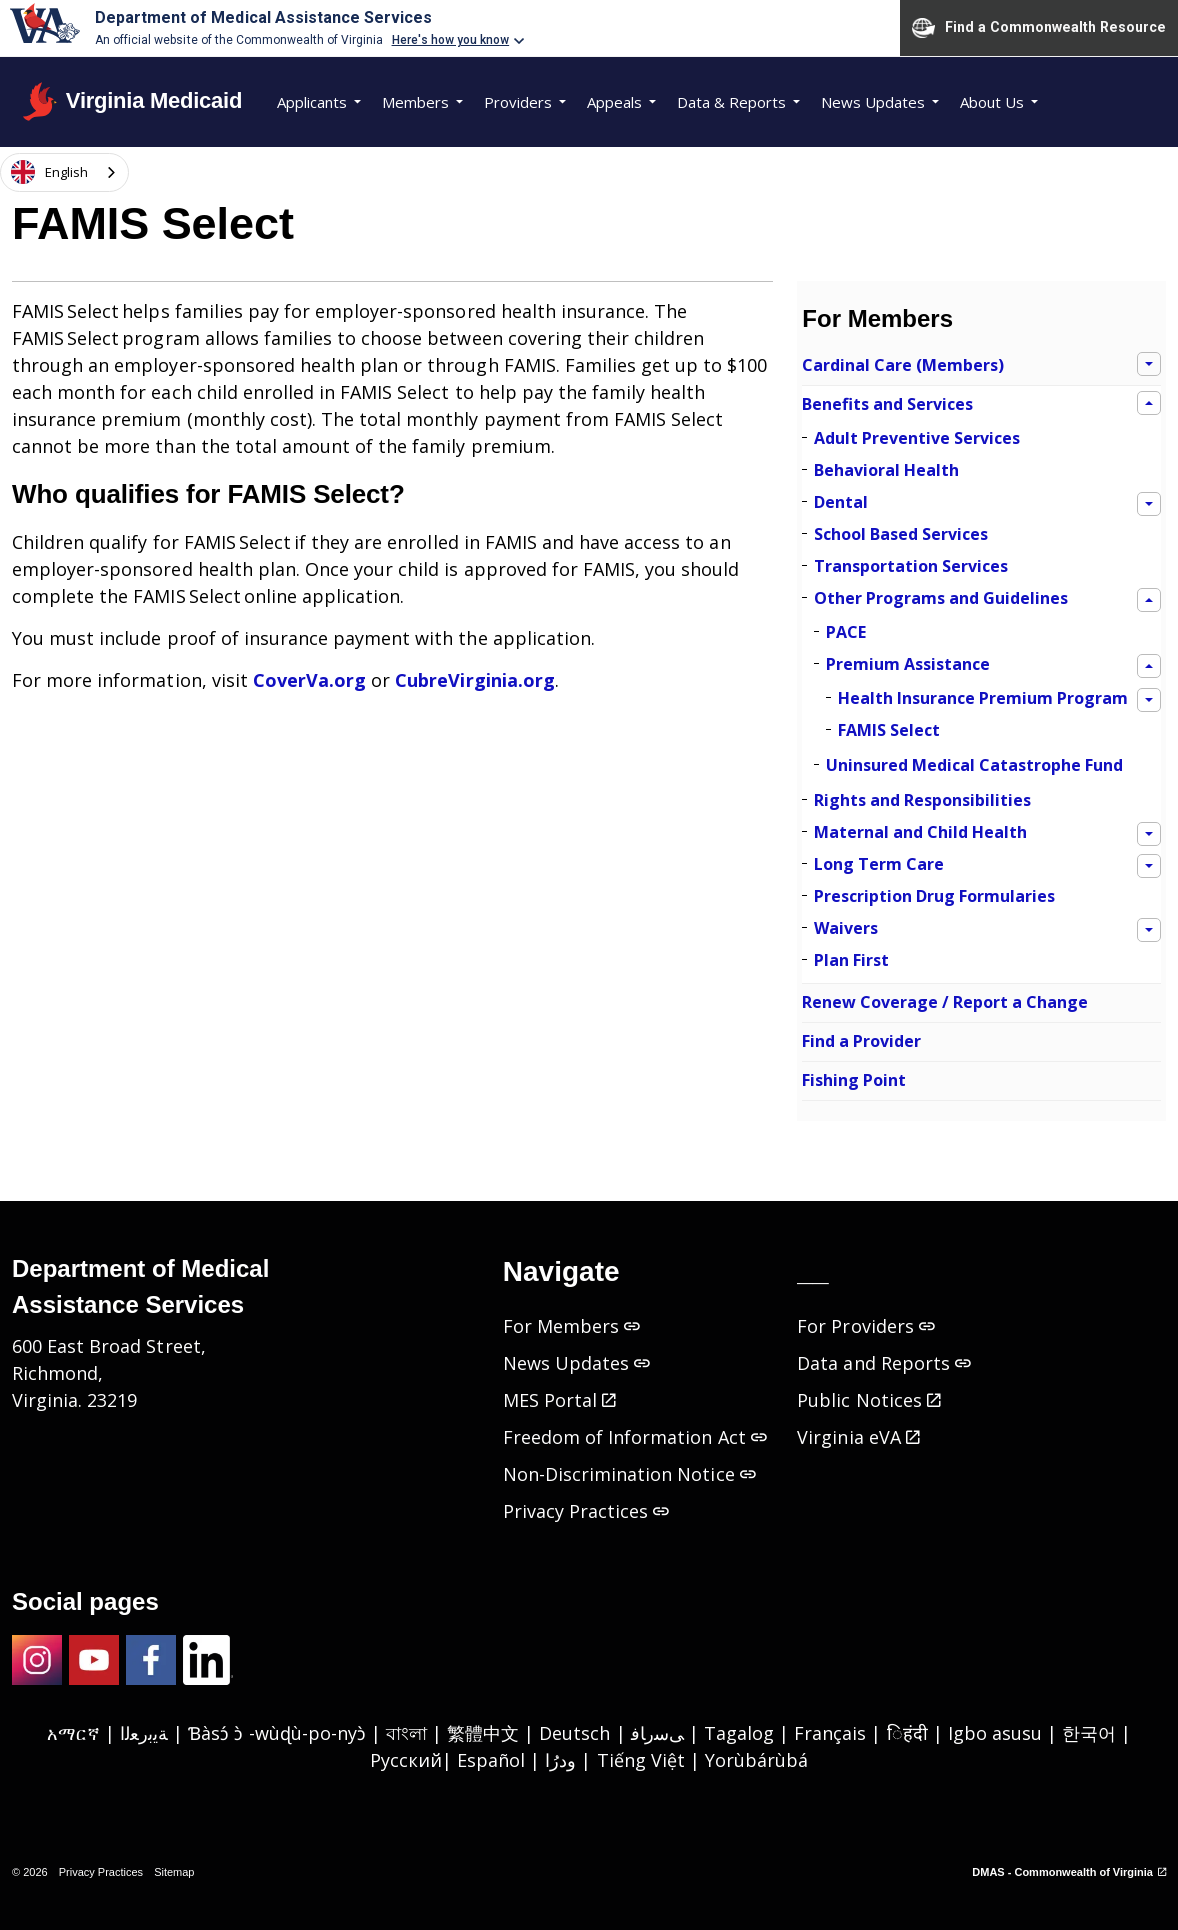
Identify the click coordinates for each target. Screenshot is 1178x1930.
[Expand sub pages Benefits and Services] (1149, 403)
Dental (841, 502)
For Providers (865, 1326)
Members (415, 102)
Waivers (846, 928)
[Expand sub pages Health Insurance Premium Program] (1149, 700)
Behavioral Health (886, 470)
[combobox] (64, 171)
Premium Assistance (908, 664)
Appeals (614, 102)
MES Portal (559, 1400)
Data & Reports (731, 102)
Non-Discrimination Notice (629, 1474)
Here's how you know (451, 40)
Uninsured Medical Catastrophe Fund (974, 765)
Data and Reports (884, 1363)
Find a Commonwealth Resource (1039, 28)
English (49, 172)
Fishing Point (854, 1080)
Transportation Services (911, 566)
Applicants (312, 102)
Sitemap (174, 1872)
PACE (846, 632)
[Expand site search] (145, 172)
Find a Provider (861, 1041)
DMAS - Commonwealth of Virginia (1069, 1872)
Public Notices (868, 1400)
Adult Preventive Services (917, 438)
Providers (518, 102)
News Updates (873, 102)
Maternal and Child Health (920, 832)
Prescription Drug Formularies (934, 896)
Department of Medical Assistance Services (263, 17)
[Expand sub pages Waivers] (1149, 930)
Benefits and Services (887, 404)
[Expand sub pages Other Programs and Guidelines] (1149, 600)
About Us (992, 102)
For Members (877, 318)
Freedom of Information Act (635, 1437)
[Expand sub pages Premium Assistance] (1149, 666)
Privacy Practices (586, 1511)
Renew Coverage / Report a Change (945, 1002)
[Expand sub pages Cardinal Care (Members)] (1149, 364)
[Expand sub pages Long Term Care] (1149, 866)
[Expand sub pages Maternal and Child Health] (1149, 834)
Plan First (851, 960)
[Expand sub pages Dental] (1149, 504)
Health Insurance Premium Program (983, 698)
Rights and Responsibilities (922, 800)
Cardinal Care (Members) (903, 365)
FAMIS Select (889, 730)
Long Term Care (879, 864)
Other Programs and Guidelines (941, 598)
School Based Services (901, 534)
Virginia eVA (858, 1437)
